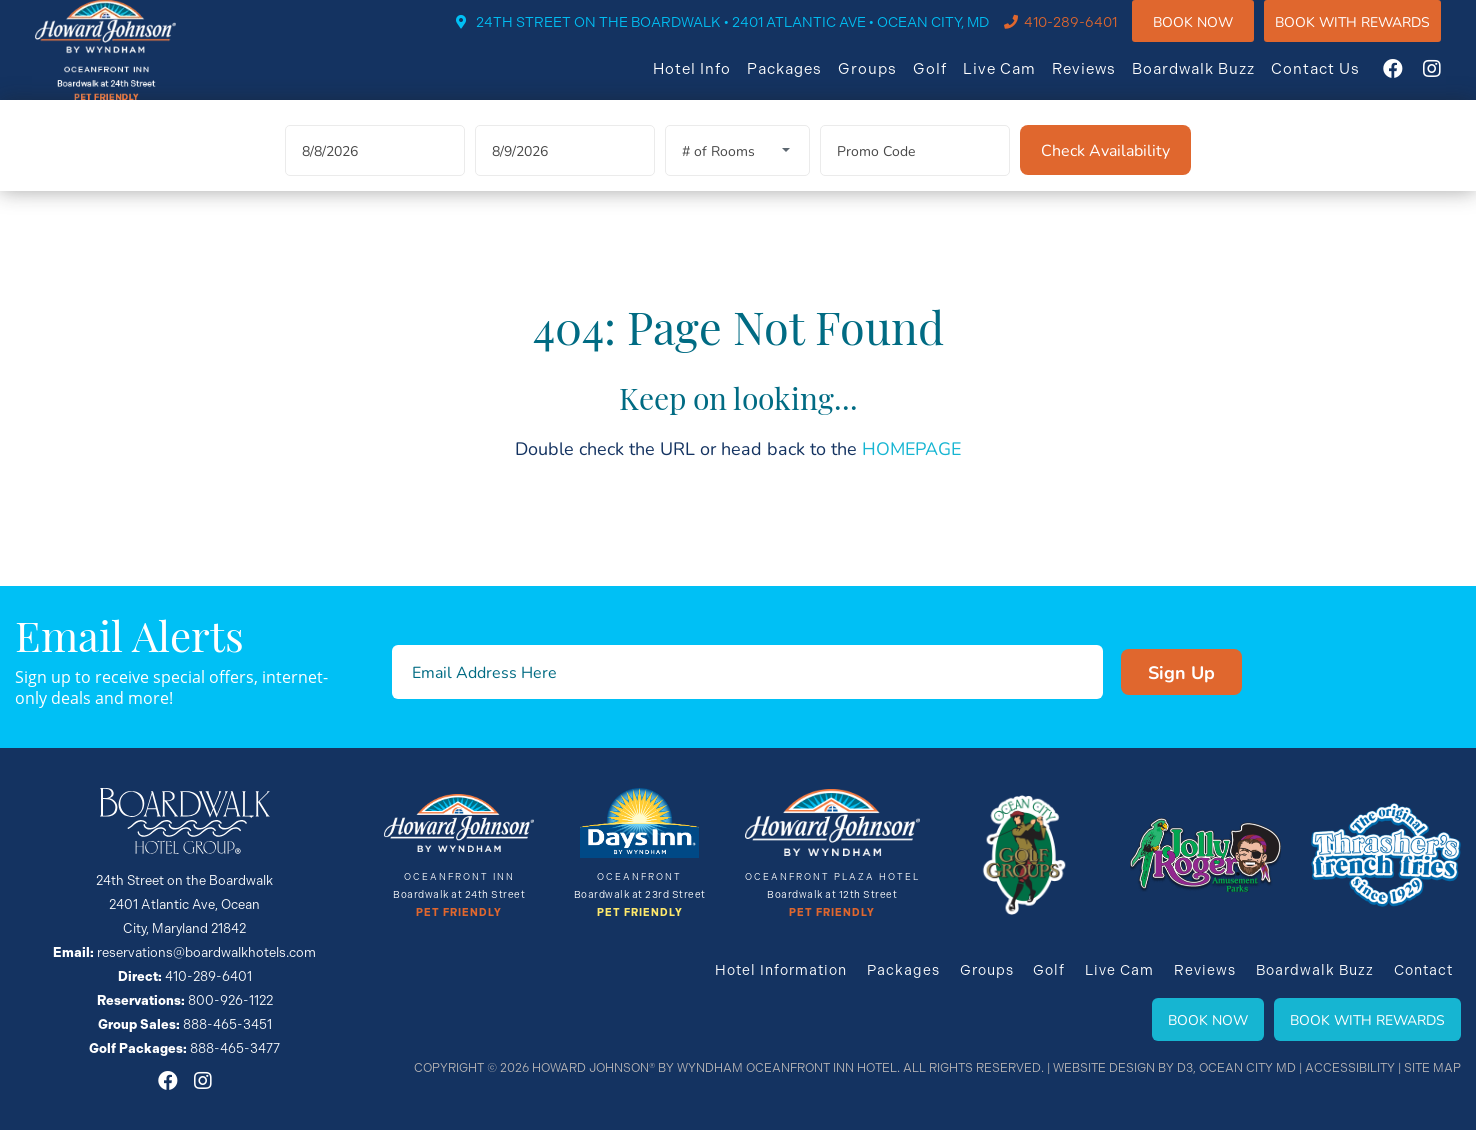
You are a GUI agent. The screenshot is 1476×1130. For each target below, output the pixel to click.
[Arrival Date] (375, 174)
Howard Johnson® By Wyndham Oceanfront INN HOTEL (714, 1068)
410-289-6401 (1090, 36)
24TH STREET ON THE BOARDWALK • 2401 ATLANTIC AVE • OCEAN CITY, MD (752, 36)
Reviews (1104, 82)
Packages (804, 82)
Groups (887, 82)
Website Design (1104, 1068)
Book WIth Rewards (1372, 34)
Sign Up (1144, 672)
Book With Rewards (1367, 1019)
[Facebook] (1413, 82)
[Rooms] (737, 174)
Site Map (1432, 1068)
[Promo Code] (915, 174)
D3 (1185, 1068)
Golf (950, 82)
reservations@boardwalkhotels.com (206, 952)
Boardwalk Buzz (1213, 82)
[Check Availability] (1105, 174)
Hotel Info (712, 82)
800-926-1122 (230, 1000)
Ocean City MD (1247, 1068)
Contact (1423, 970)
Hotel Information (780, 970)
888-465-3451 (227, 1024)
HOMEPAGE (911, 472)
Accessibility (1350, 1068)
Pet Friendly (459, 913)
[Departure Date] (565, 174)
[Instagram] (1452, 82)
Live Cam (1019, 82)
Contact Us (1335, 82)
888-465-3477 (235, 1048)
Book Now (1213, 34)
